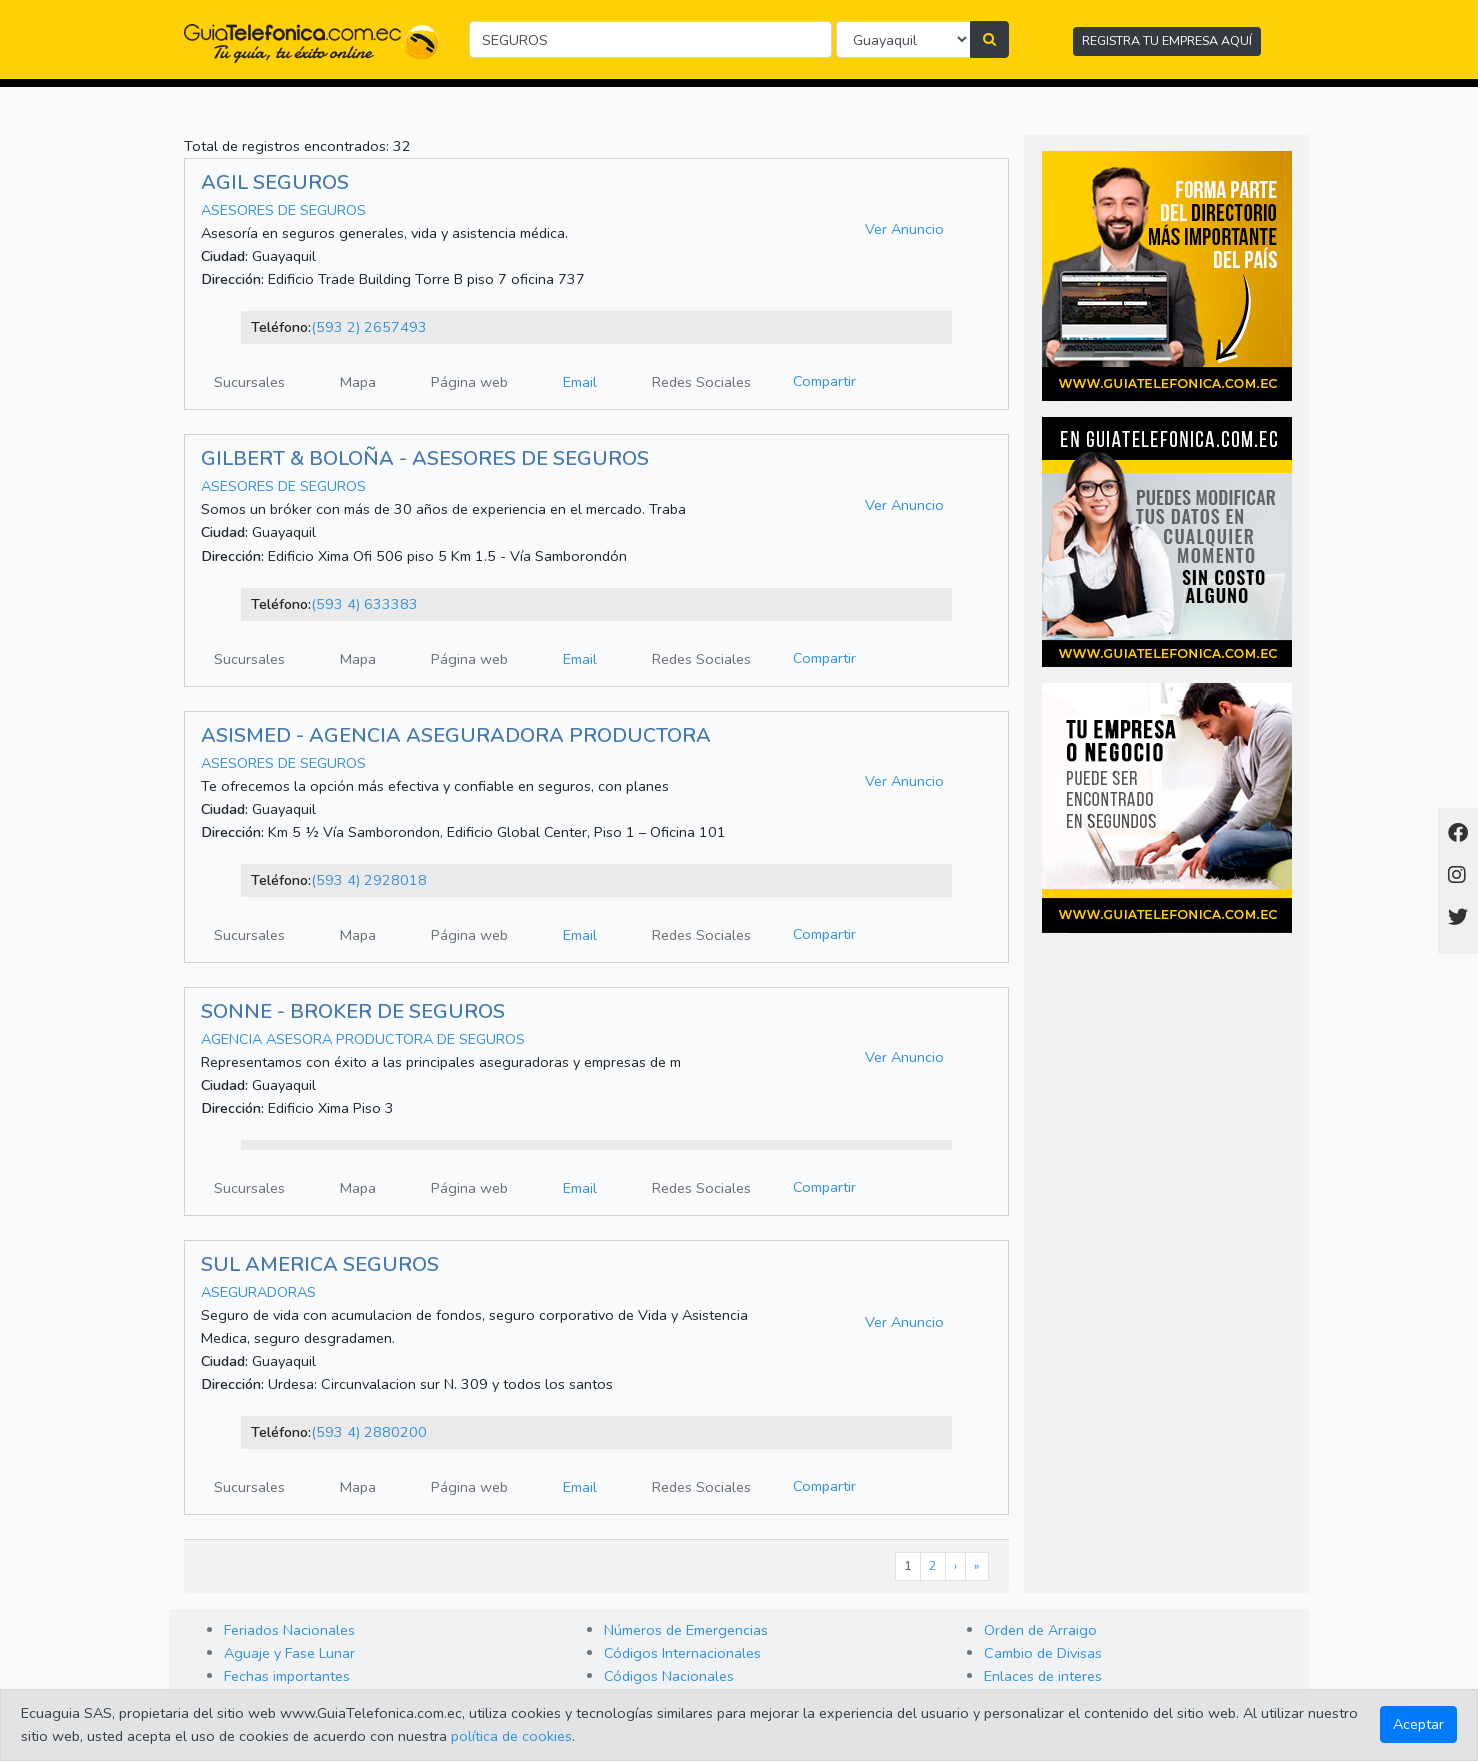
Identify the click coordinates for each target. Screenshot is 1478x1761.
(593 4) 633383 (364, 604)
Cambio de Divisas (1043, 1653)
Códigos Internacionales (682, 1653)
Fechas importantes (287, 1676)
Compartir (824, 381)
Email (580, 382)
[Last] (977, 1566)
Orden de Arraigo (1040, 1630)
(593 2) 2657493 (369, 327)
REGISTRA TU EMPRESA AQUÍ (1167, 40)
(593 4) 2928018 (369, 880)
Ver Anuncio (904, 229)
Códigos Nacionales (669, 1676)
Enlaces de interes (1043, 1676)
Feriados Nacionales (289, 1630)
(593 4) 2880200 (369, 1432)
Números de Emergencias (686, 1630)
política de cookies (511, 1736)
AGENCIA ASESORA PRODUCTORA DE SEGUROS (363, 1039)
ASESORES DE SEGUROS (283, 210)
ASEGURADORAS (258, 1292)
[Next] (955, 1566)
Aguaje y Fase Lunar (289, 1653)
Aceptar (1418, 1724)
